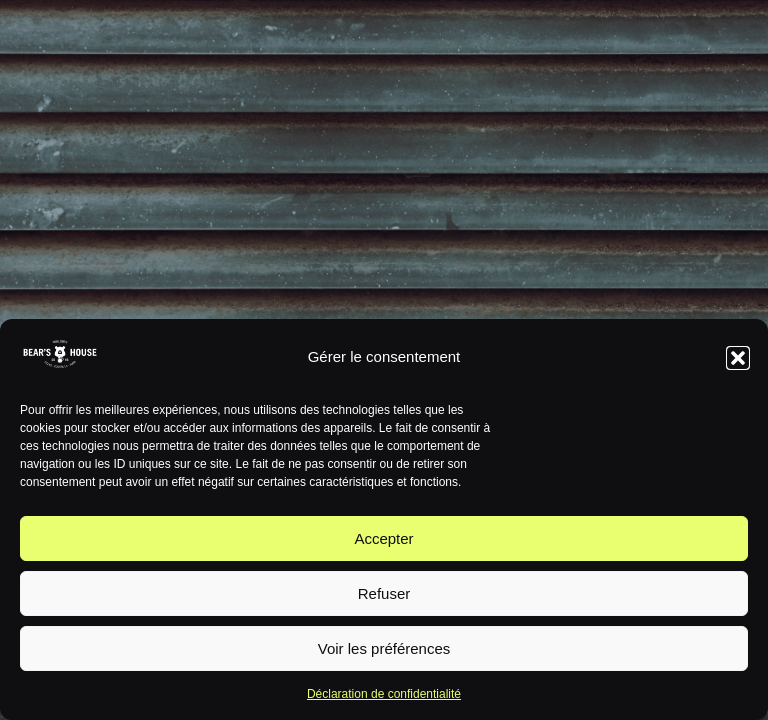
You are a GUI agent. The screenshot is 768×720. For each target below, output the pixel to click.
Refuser (384, 593)
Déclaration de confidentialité (384, 694)
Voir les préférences (384, 648)
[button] (738, 358)
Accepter (383, 538)
